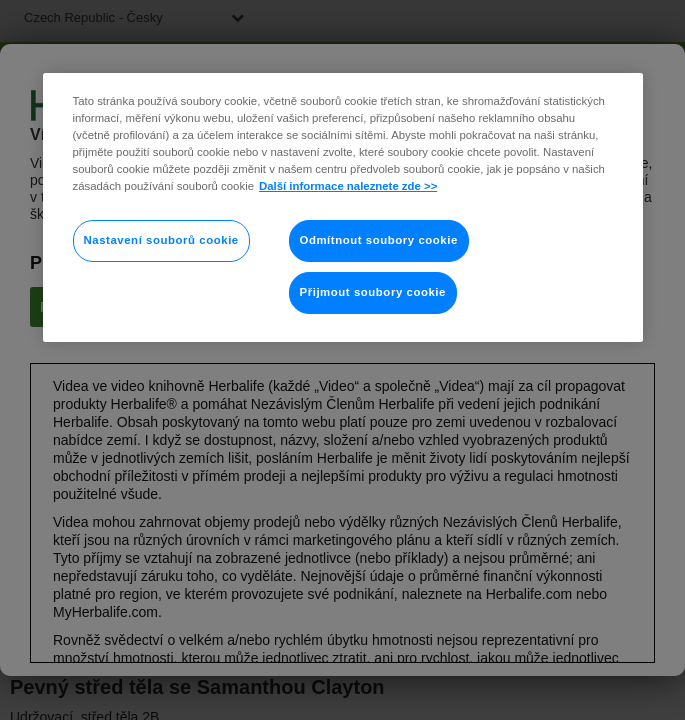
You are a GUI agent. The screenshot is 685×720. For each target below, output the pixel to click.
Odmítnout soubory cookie (379, 240)
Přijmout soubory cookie (373, 292)
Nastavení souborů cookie (161, 240)
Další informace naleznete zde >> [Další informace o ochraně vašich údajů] (348, 186)
